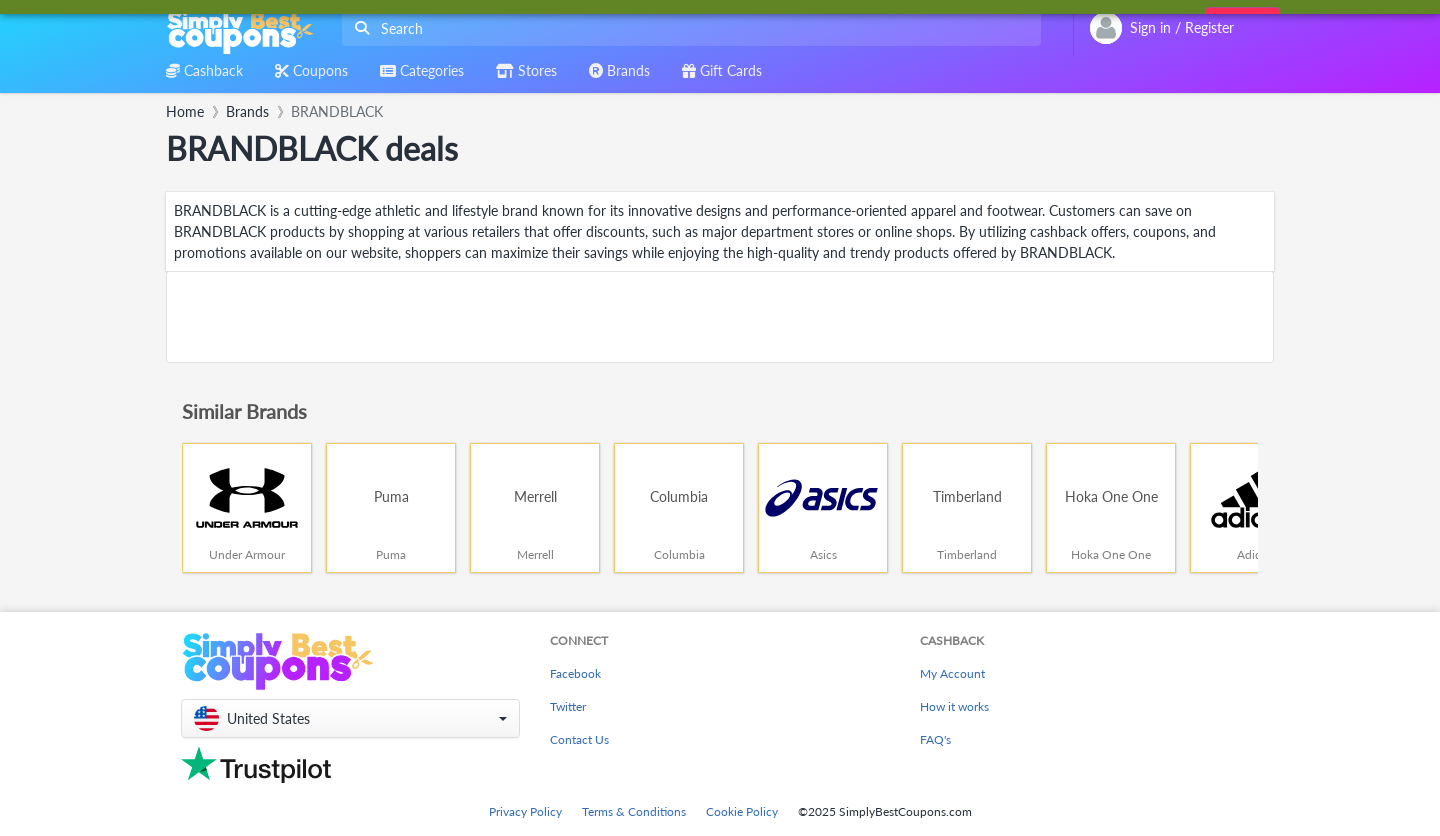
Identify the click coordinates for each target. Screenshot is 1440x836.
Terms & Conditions (634, 811)
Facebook (575, 673)
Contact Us (579, 739)
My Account (952, 673)
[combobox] (687, 28)
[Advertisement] (720, 317)
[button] (350, 718)
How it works (954, 706)
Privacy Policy (525, 811)
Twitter (568, 706)
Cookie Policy (742, 811)
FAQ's (935, 739)
